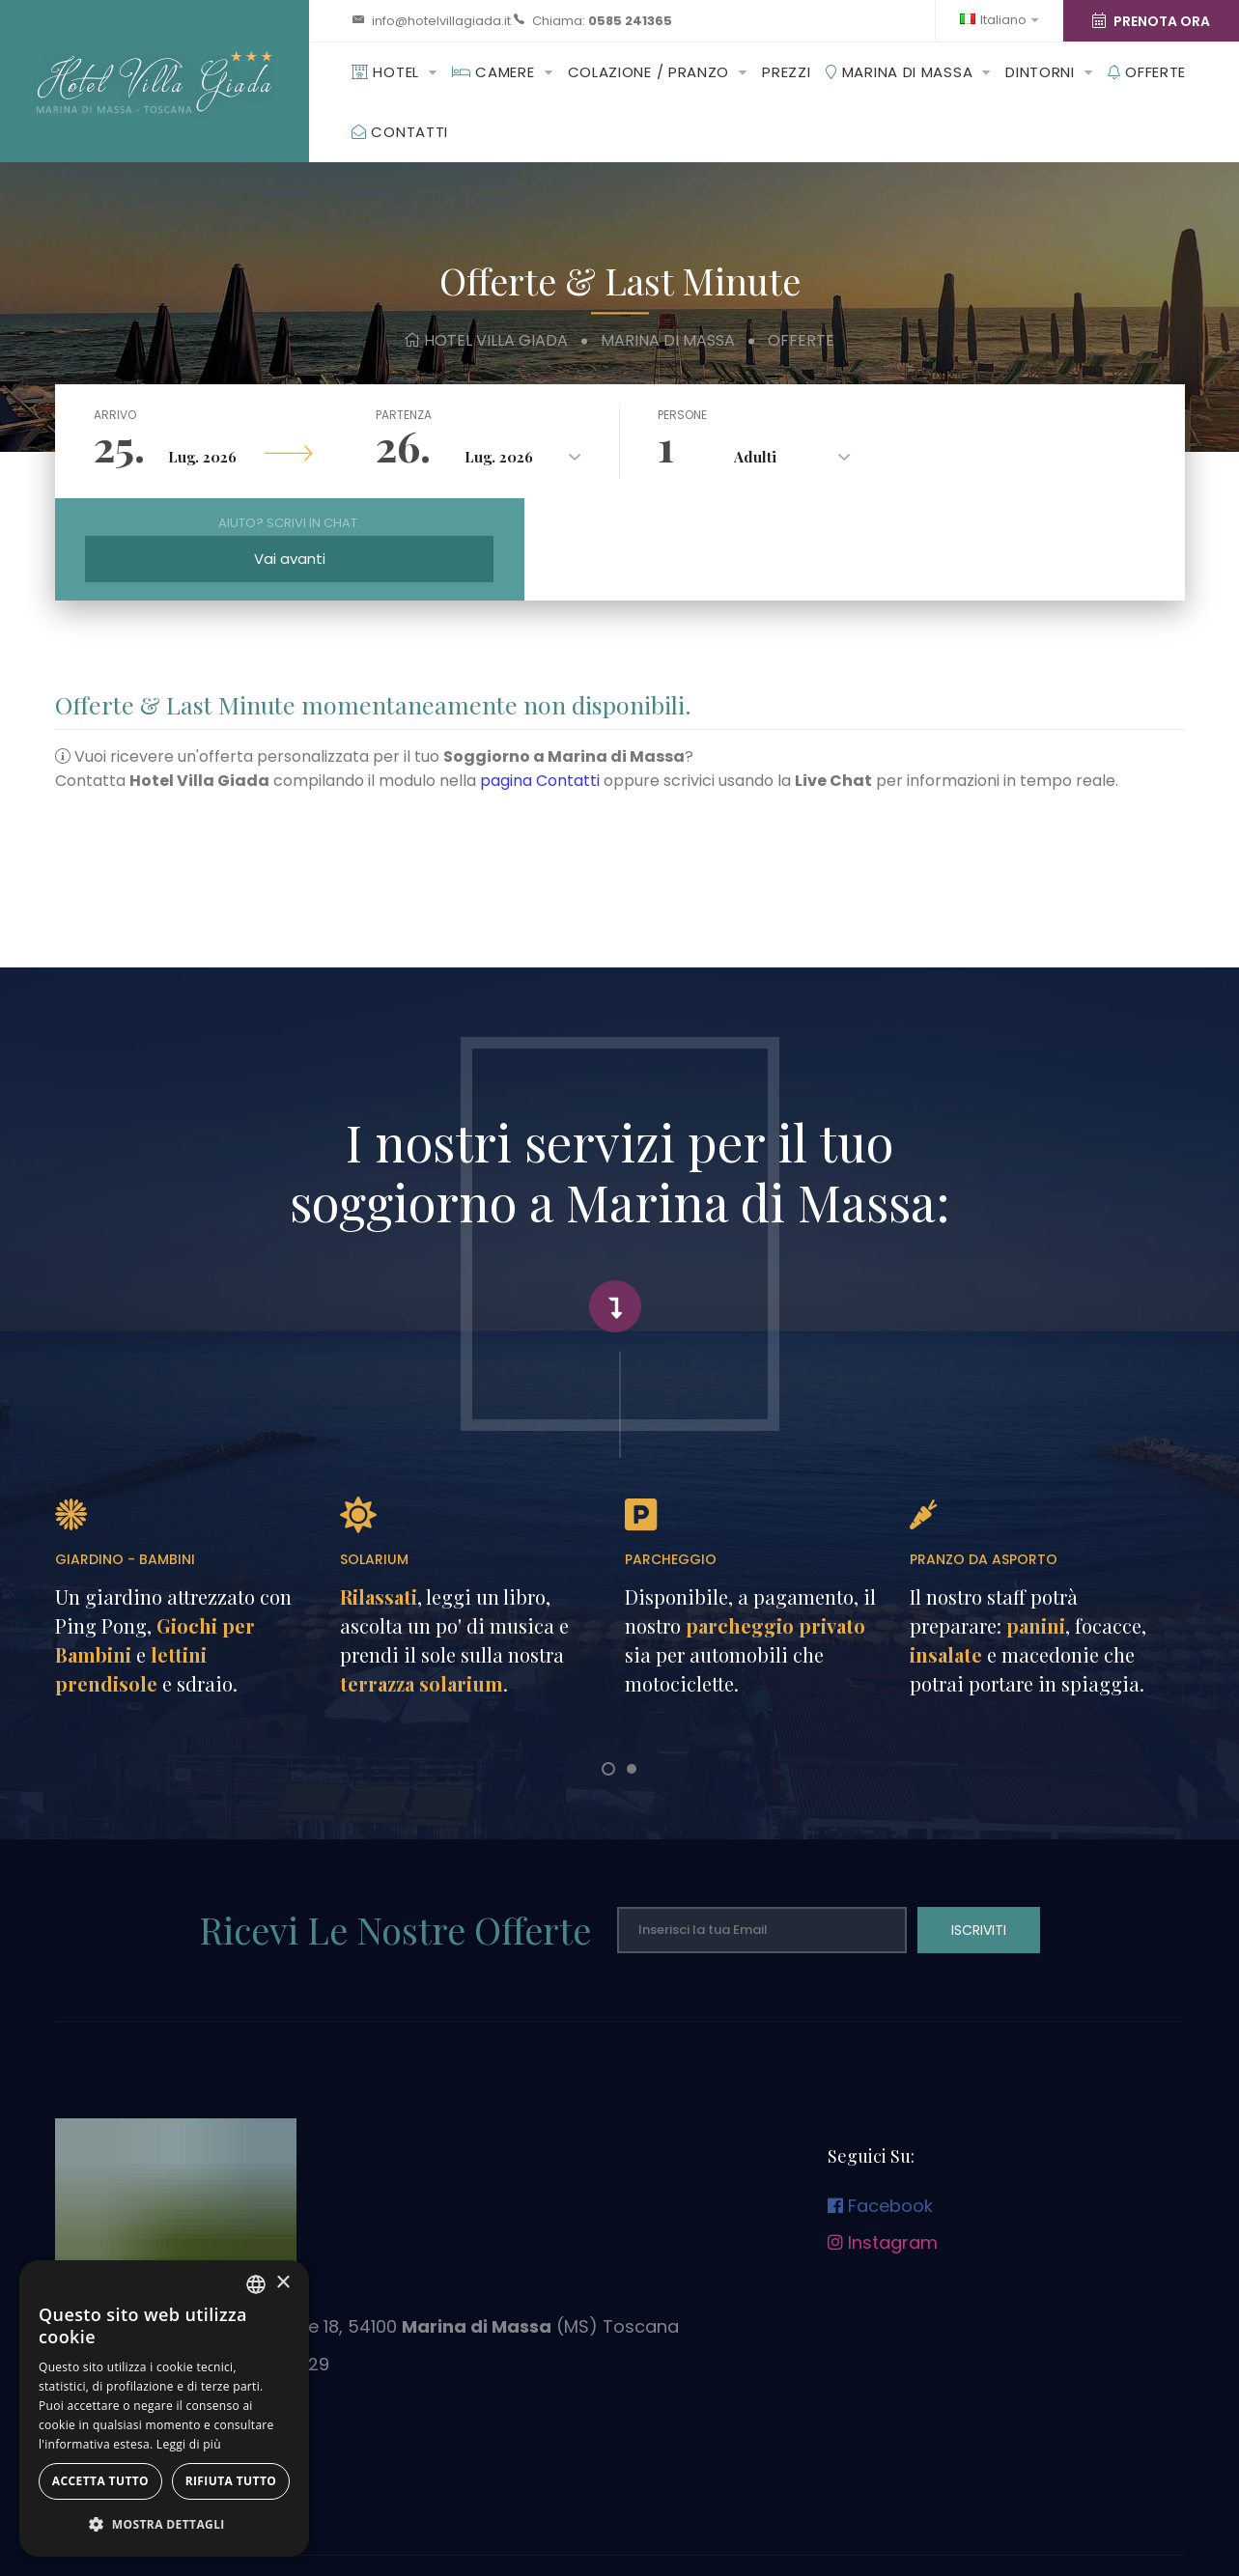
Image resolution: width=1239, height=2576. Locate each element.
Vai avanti (1043, 452)
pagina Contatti (540, 679)
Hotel (385, 72)
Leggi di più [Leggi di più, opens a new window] (188, 2444)
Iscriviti (978, 1828)
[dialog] (164, 2408)
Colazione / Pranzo (649, 72)
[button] (164, 2524)
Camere (493, 72)
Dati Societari (625, 2515)
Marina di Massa (899, 72)
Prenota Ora (1151, 21)
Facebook (880, 2104)
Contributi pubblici (735, 2515)
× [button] (282, 2283)
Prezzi (786, 72)
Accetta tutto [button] (100, 2481)
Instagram (883, 2141)
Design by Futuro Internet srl (551, 2540)
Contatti (400, 132)
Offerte (1147, 72)
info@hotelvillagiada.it (441, 21)
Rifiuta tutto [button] (231, 2481)
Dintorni (1040, 72)
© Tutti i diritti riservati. (715, 2540)
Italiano (999, 20)
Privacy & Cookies (511, 2515)
